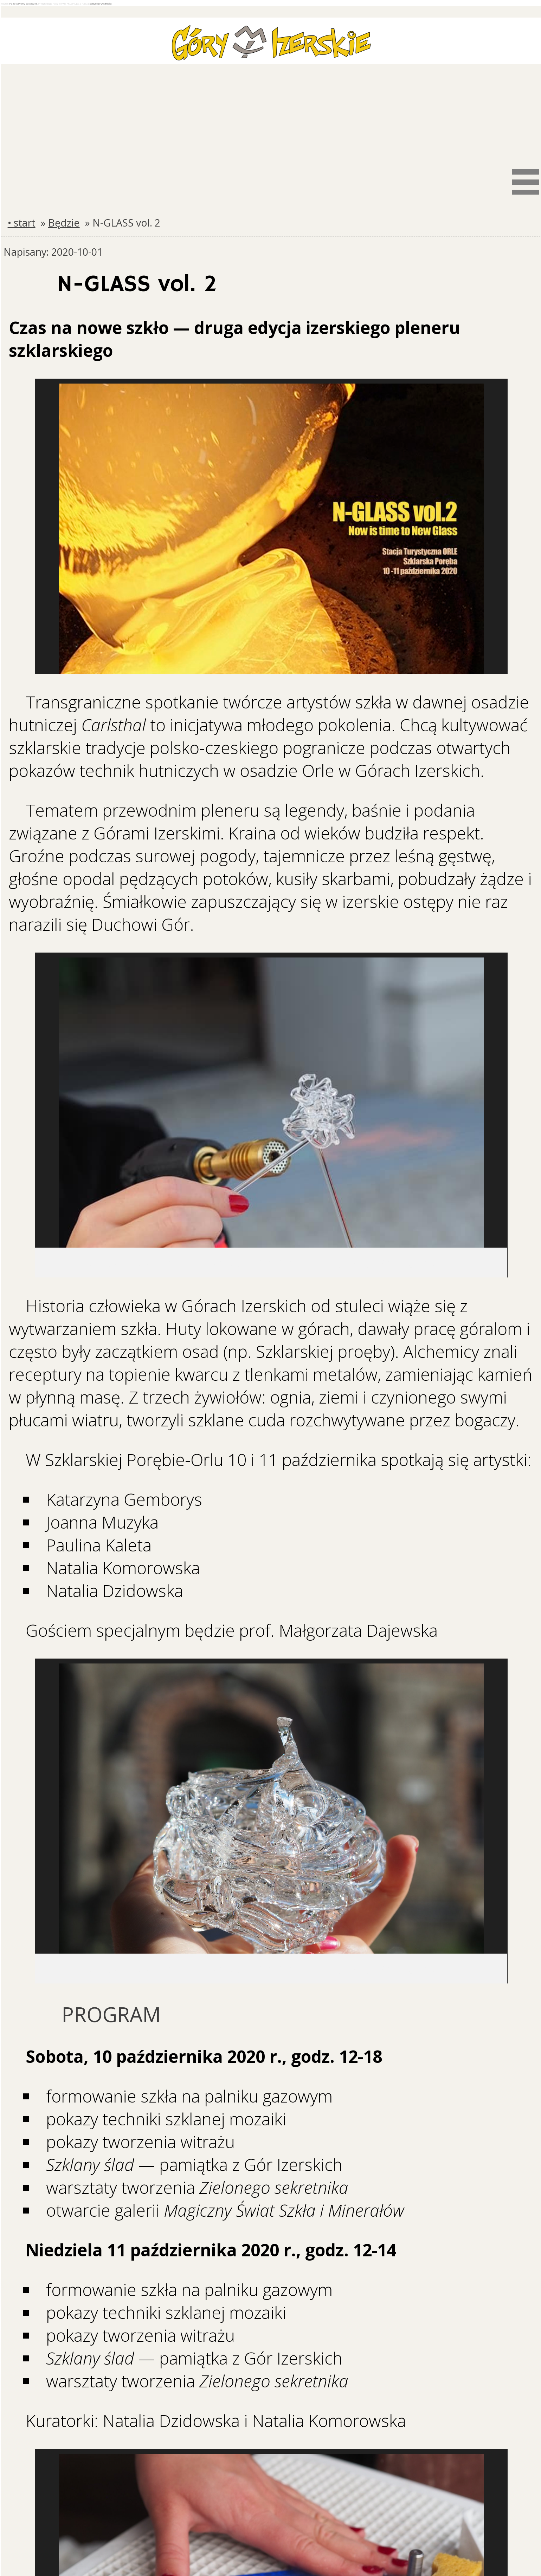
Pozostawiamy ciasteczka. (23, 3)
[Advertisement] (271, 114)
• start (22, 222)
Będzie (64, 222)
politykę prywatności (100, 3)
